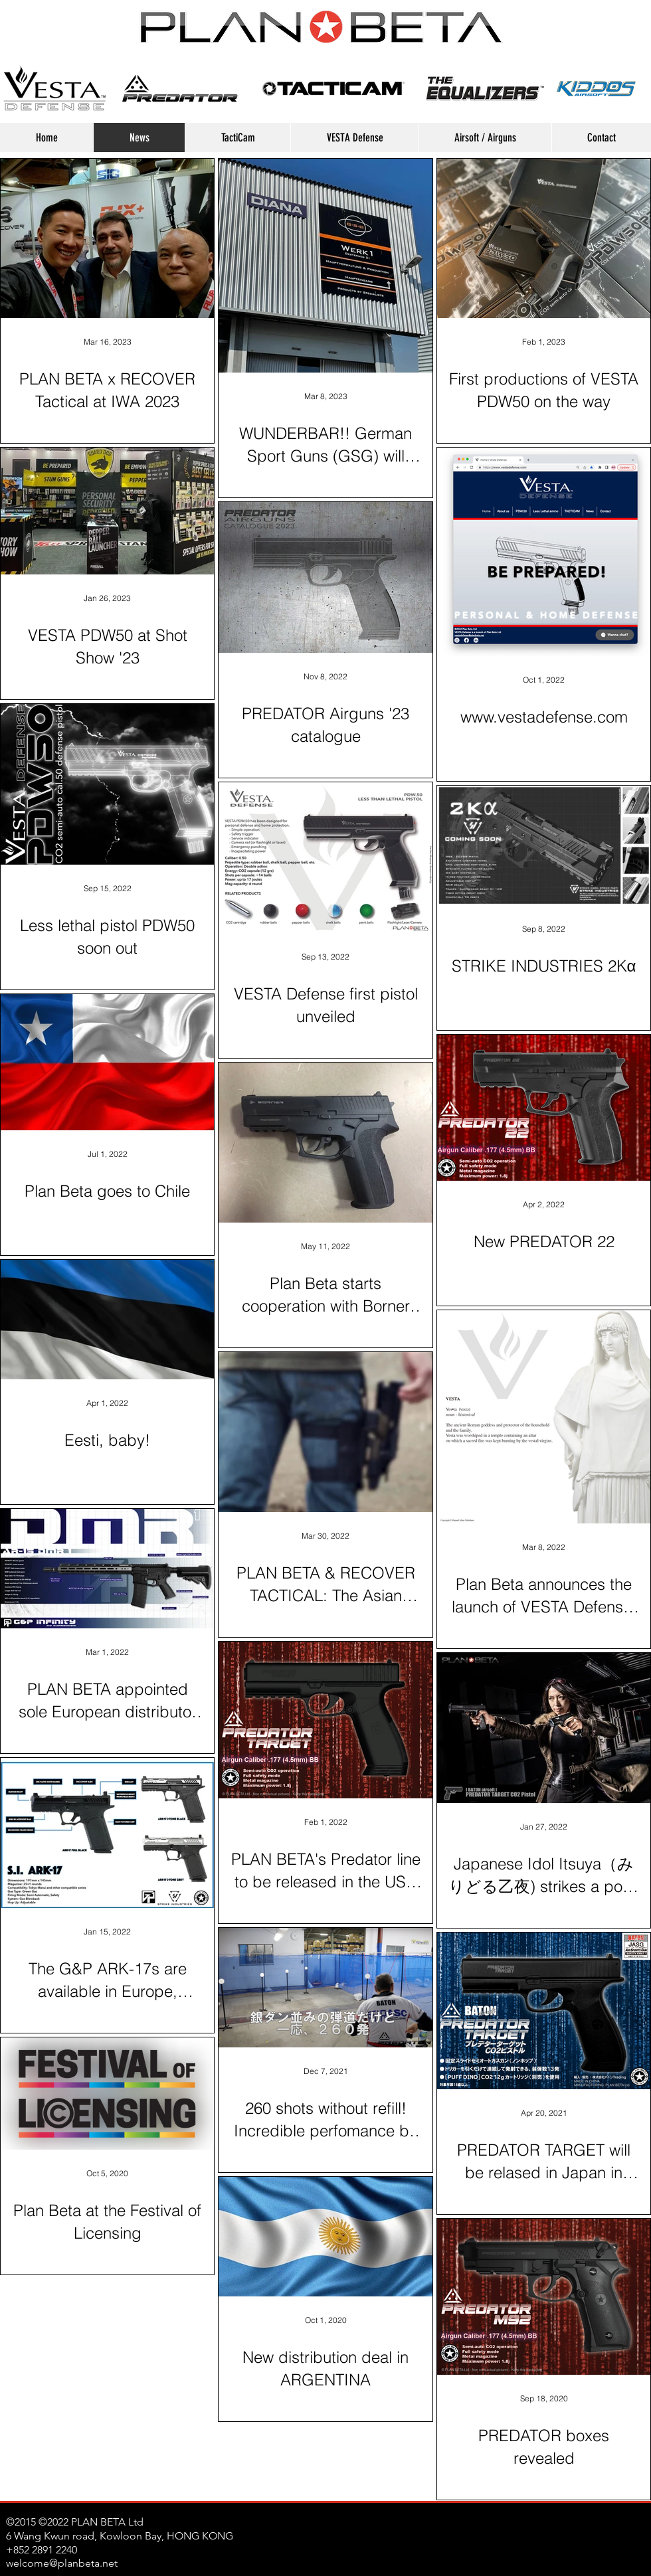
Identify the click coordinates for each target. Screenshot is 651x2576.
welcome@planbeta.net (62, 2563)
